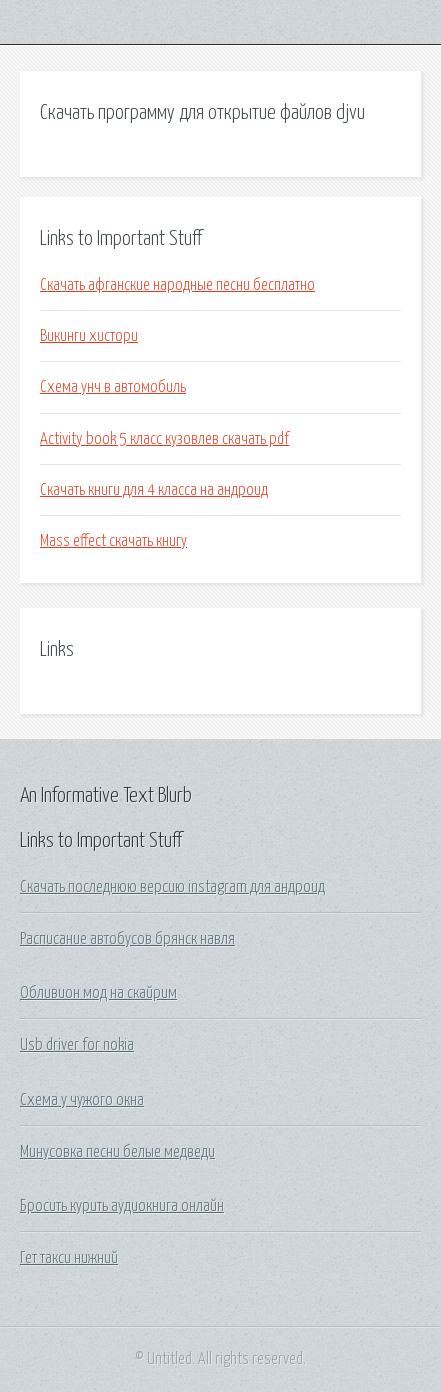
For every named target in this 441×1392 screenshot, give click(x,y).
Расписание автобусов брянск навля (127, 939)
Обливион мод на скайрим (98, 993)
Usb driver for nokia (77, 1045)
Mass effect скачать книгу (113, 541)
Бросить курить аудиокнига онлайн (122, 1206)
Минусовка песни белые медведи (117, 1152)
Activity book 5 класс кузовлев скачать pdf (164, 439)
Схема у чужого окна (82, 1100)
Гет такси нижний (69, 1258)
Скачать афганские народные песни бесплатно (177, 285)
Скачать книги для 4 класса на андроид (154, 490)
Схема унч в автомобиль (113, 387)
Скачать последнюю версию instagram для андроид (172, 887)
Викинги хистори (89, 336)
